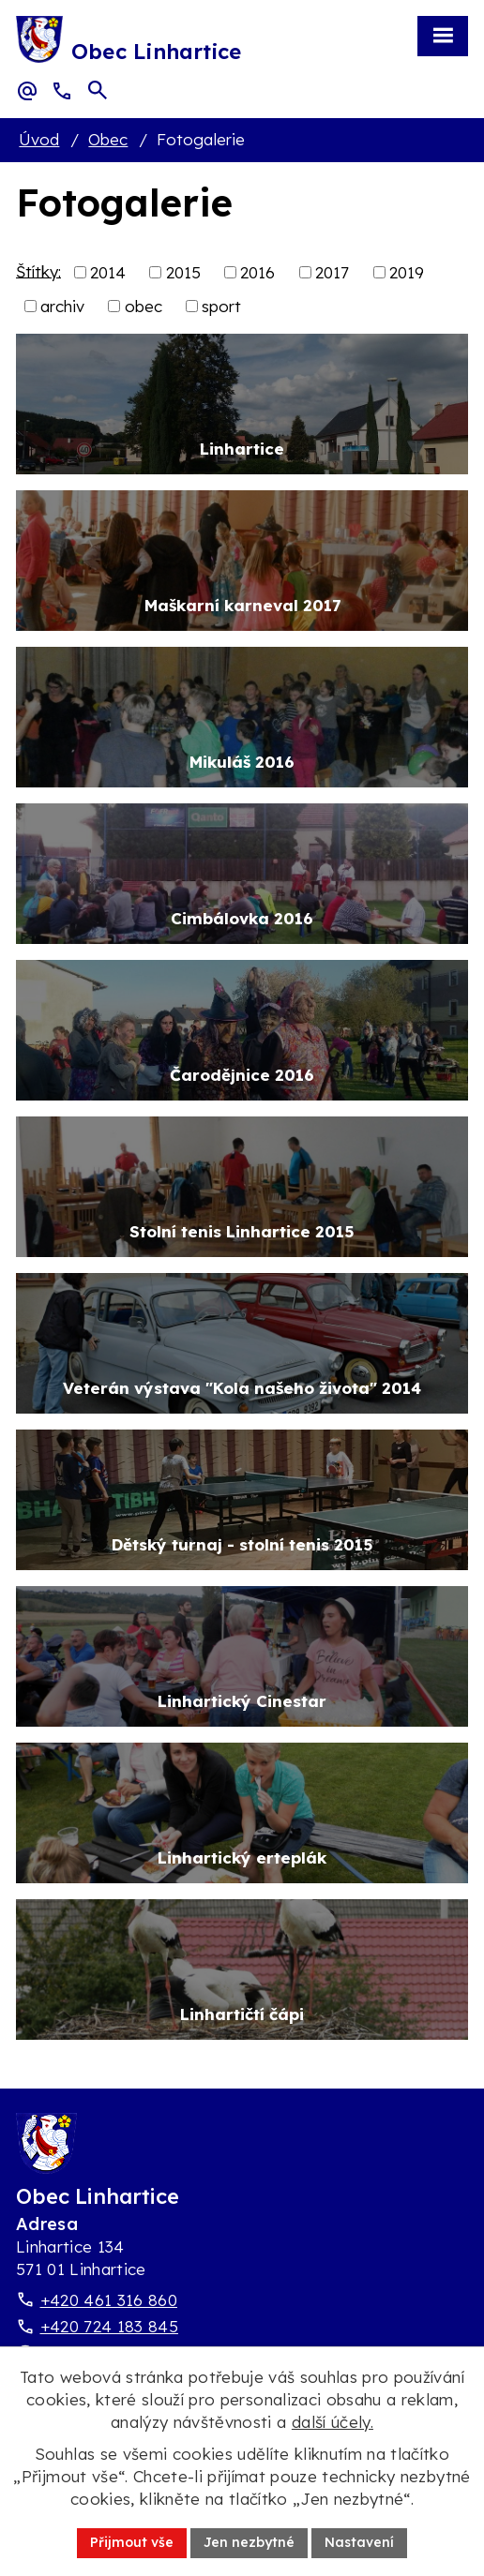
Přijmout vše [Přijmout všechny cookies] (132, 2542)
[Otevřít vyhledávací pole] (97, 90)
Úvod (39, 139)
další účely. (332, 2422)
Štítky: (38, 270)
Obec (108, 139)
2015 (183, 272)
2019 (406, 272)
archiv (62, 306)
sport (221, 306)
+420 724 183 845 (109, 2326)
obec (143, 306)
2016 (257, 272)
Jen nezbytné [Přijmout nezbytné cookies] (249, 2542)
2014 (108, 272)
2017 (332, 272)
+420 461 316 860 (108, 2300)
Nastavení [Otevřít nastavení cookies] (359, 2542)
